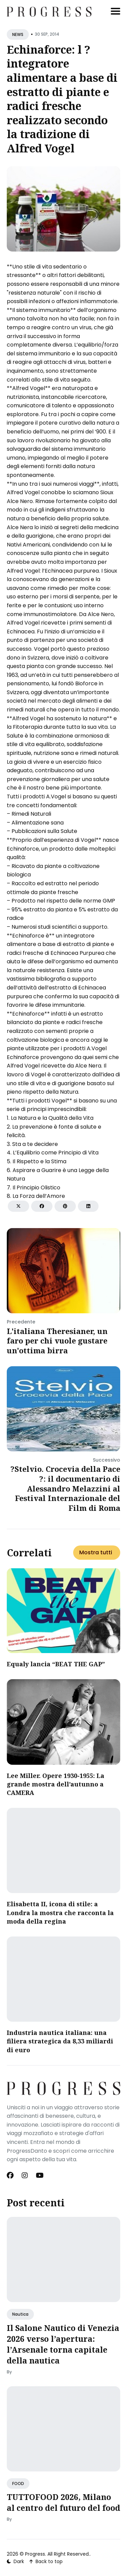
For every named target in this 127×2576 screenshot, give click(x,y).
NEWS (17, 34)
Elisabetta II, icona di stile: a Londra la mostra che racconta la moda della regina (60, 1912)
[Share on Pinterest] (65, 1206)
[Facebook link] (11, 2175)
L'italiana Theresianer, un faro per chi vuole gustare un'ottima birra (57, 1340)
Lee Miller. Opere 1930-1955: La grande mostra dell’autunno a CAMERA (55, 1784)
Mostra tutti (95, 1552)
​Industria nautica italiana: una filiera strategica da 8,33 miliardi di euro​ (60, 2041)
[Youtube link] (40, 2175)
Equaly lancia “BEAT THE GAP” (56, 1664)
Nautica (20, 2314)
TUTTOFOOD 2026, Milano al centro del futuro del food (63, 2502)
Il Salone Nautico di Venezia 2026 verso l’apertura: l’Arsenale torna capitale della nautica (63, 2344)
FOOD (18, 2483)
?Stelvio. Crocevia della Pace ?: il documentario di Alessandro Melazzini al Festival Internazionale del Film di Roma (65, 1488)
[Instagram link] (24, 2175)
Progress (35, 2554)
